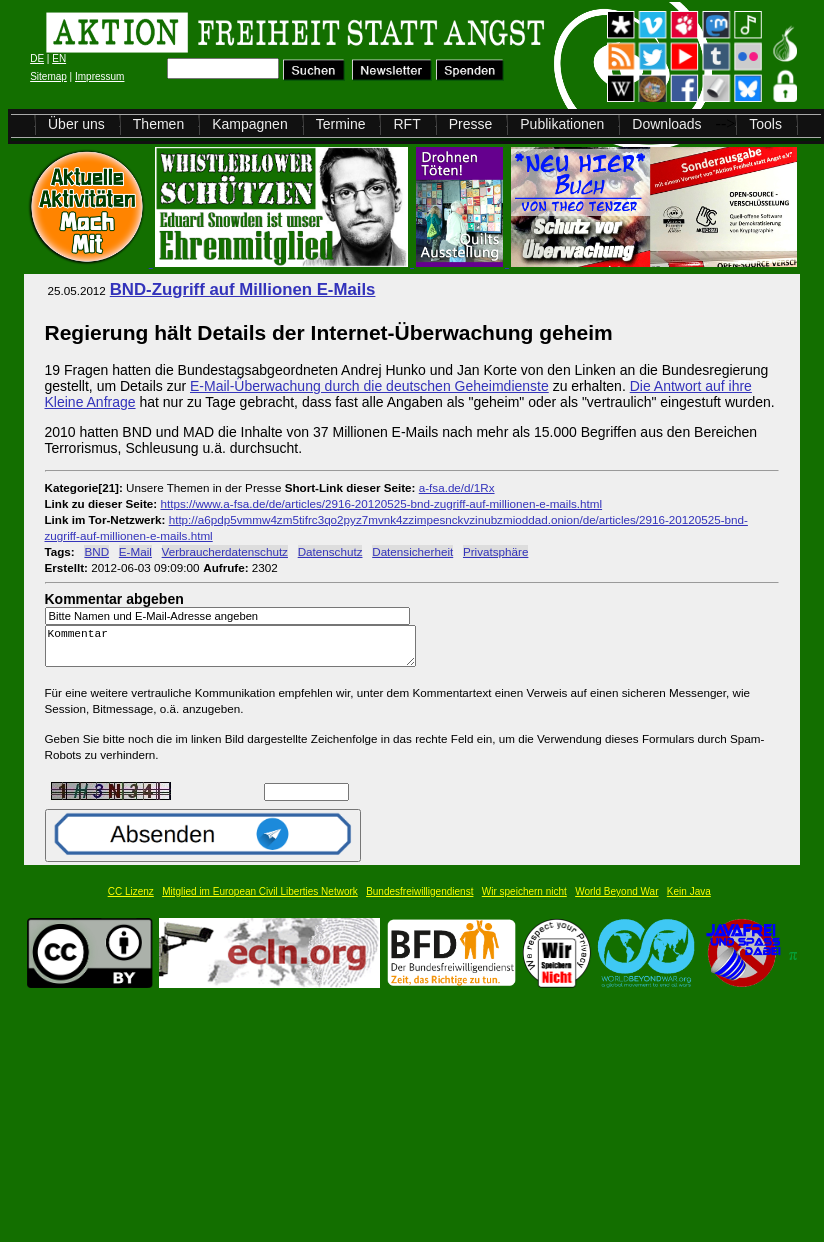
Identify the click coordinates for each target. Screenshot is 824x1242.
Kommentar (236, 650)
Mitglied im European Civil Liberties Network (260, 900)
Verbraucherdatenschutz (225, 551)
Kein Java (689, 900)
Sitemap (48, 76)
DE (37, 58)
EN (59, 58)
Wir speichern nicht (524, 900)
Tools (765, 124)
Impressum (99, 76)
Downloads (666, 124)
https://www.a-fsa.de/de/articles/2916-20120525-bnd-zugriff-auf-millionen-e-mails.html (381, 503)
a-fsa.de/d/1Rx (457, 487)
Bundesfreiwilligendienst (419, 900)
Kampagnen (250, 124)
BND (96, 551)
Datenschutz (330, 551)
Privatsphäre (495, 551)
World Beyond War (616, 900)
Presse (471, 124)
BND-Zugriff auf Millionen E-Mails (243, 289)
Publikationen (562, 124)
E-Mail (135, 551)
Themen (158, 124)
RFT (406, 124)
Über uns (76, 124)
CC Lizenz (131, 900)
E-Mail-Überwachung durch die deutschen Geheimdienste (369, 386)
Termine (341, 124)
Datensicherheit (412, 551)
